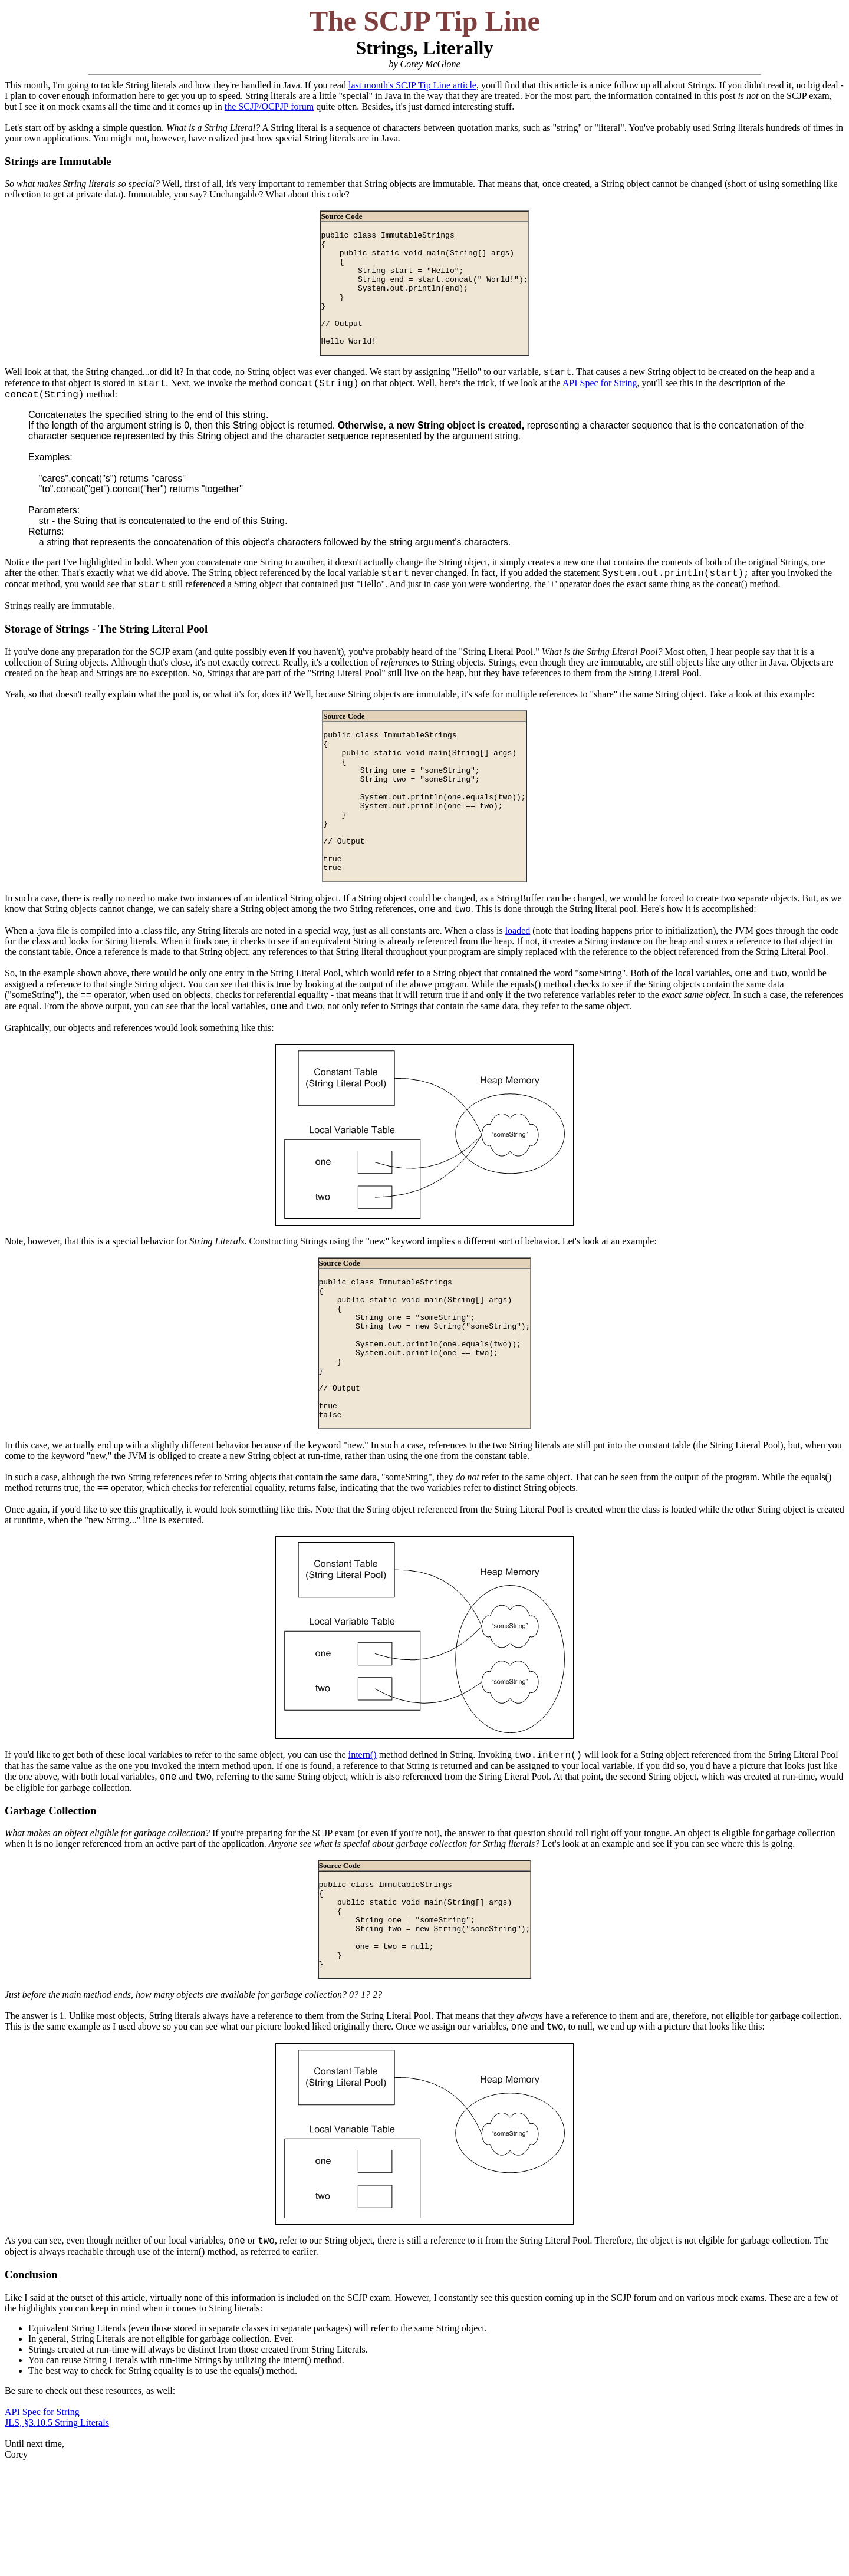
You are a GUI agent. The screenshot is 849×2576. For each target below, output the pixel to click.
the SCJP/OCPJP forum (269, 106)
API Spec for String (599, 409)
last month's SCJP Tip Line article (412, 85)
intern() (362, 1845)
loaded (518, 989)
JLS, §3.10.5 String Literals (57, 2534)
